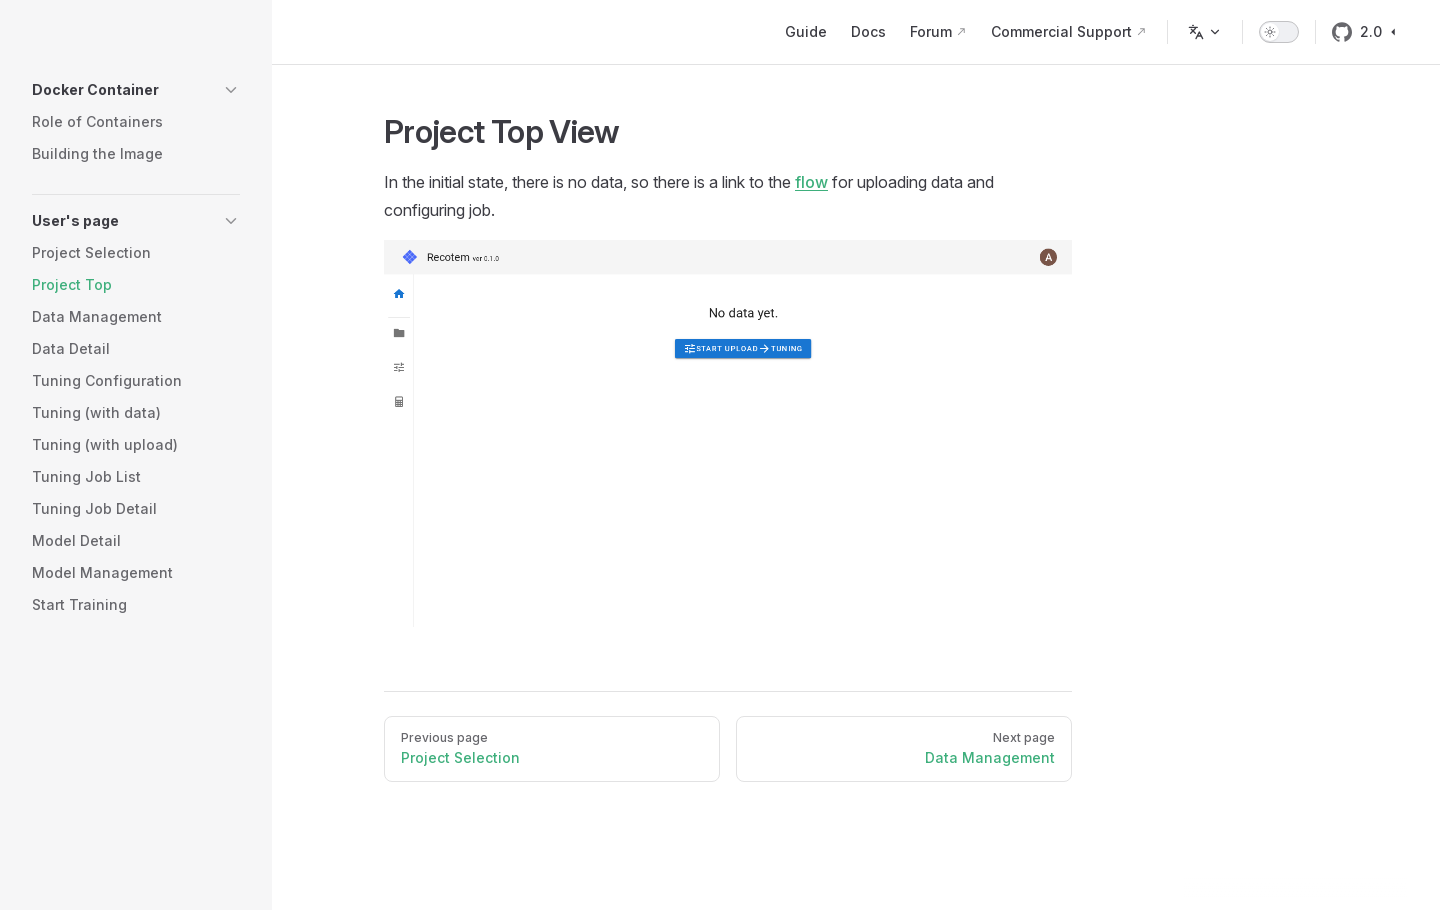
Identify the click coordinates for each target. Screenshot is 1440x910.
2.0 (1380, 31)
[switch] (1279, 32)
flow (811, 182)
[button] (136, 90)
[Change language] (1205, 32)
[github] (1342, 32)
